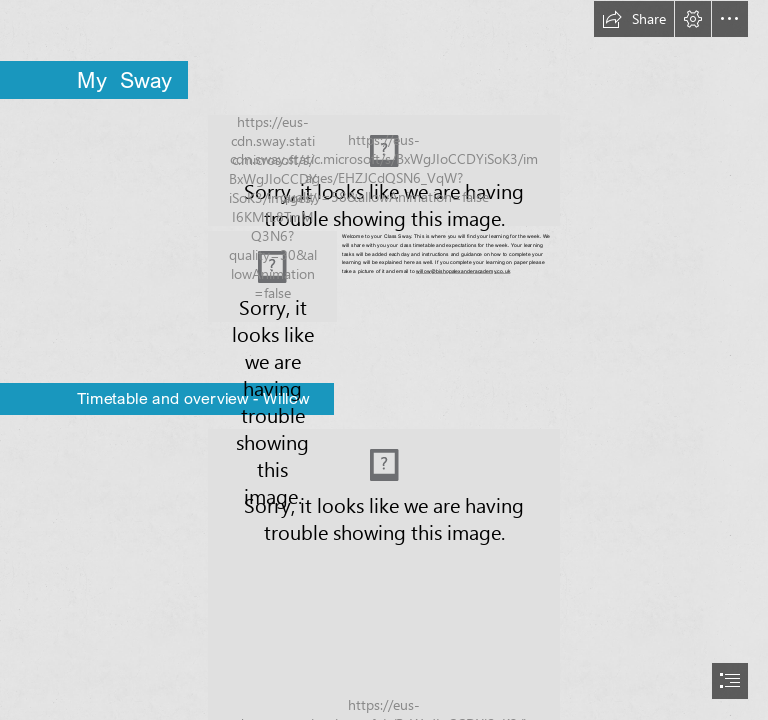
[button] (634, 19)
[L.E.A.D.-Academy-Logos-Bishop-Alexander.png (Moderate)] (384, 170)
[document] (384, 360)
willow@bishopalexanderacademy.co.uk (463, 270)
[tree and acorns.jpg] (272, 276)
